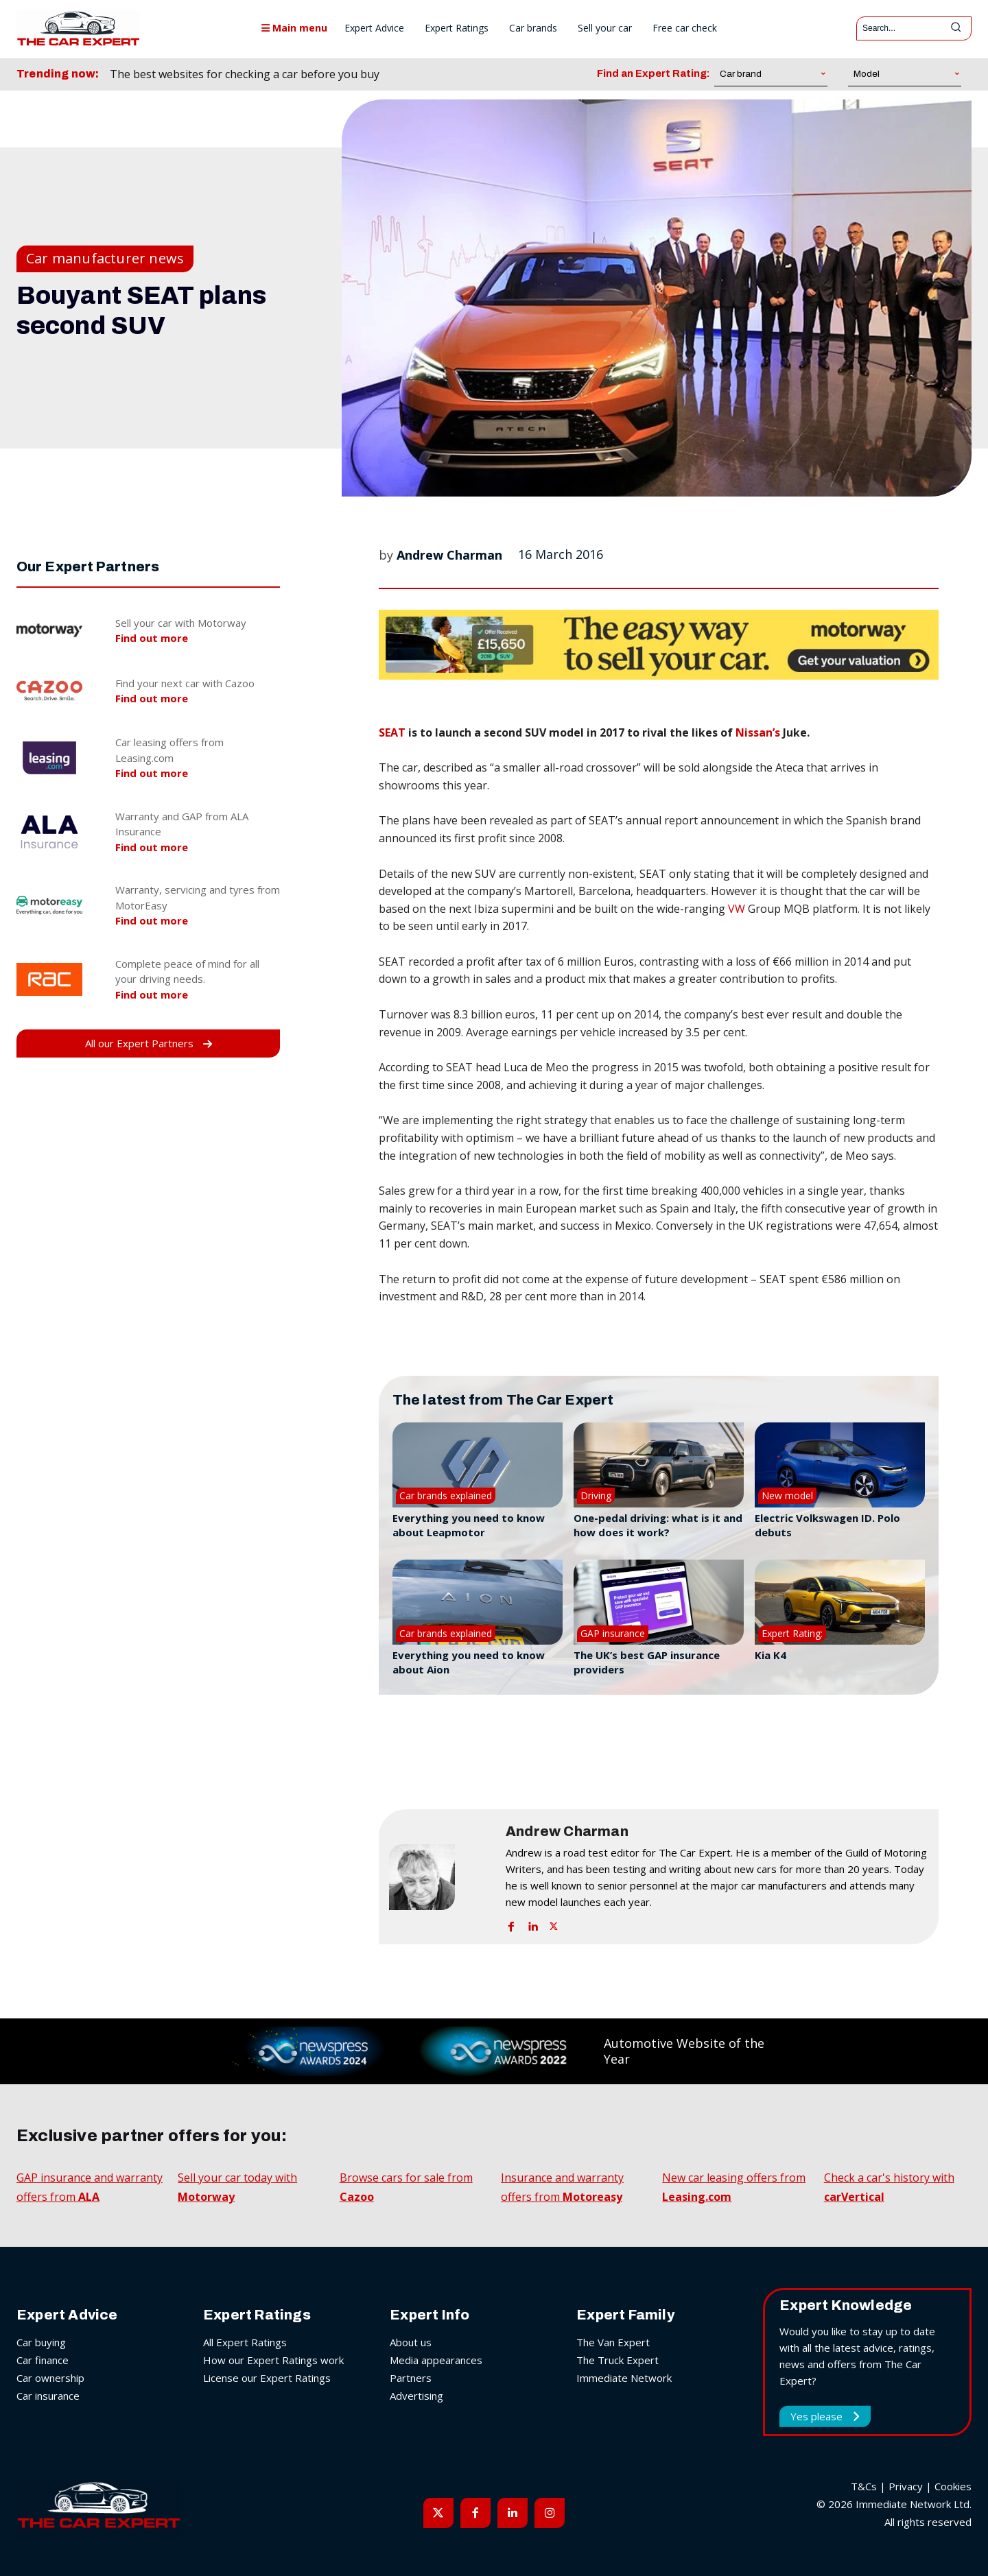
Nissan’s (758, 732)
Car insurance (48, 2396)
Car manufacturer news (104, 259)
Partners (411, 2378)
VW (736, 908)
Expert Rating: (792, 1633)
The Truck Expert (617, 2360)
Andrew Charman (449, 555)
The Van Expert (613, 2342)
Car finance (42, 2360)
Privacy (906, 2486)
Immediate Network (624, 2378)
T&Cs (864, 2486)
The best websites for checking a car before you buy (244, 74)
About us (411, 2342)
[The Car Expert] (78, 28)
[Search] (956, 28)
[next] (456, 74)
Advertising (416, 2396)
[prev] (434, 74)
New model (787, 1495)
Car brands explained (445, 1495)
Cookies (953, 2486)
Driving (595, 1495)
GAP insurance (612, 1633)
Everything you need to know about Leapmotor (468, 1525)
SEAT (392, 732)
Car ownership (50, 2378)
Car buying (41, 2342)
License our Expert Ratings (267, 2378)
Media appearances (436, 2360)
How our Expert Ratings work (273, 2360)
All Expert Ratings (245, 2342)
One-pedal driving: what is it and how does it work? (658, 1525)
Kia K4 (770, 1655)
